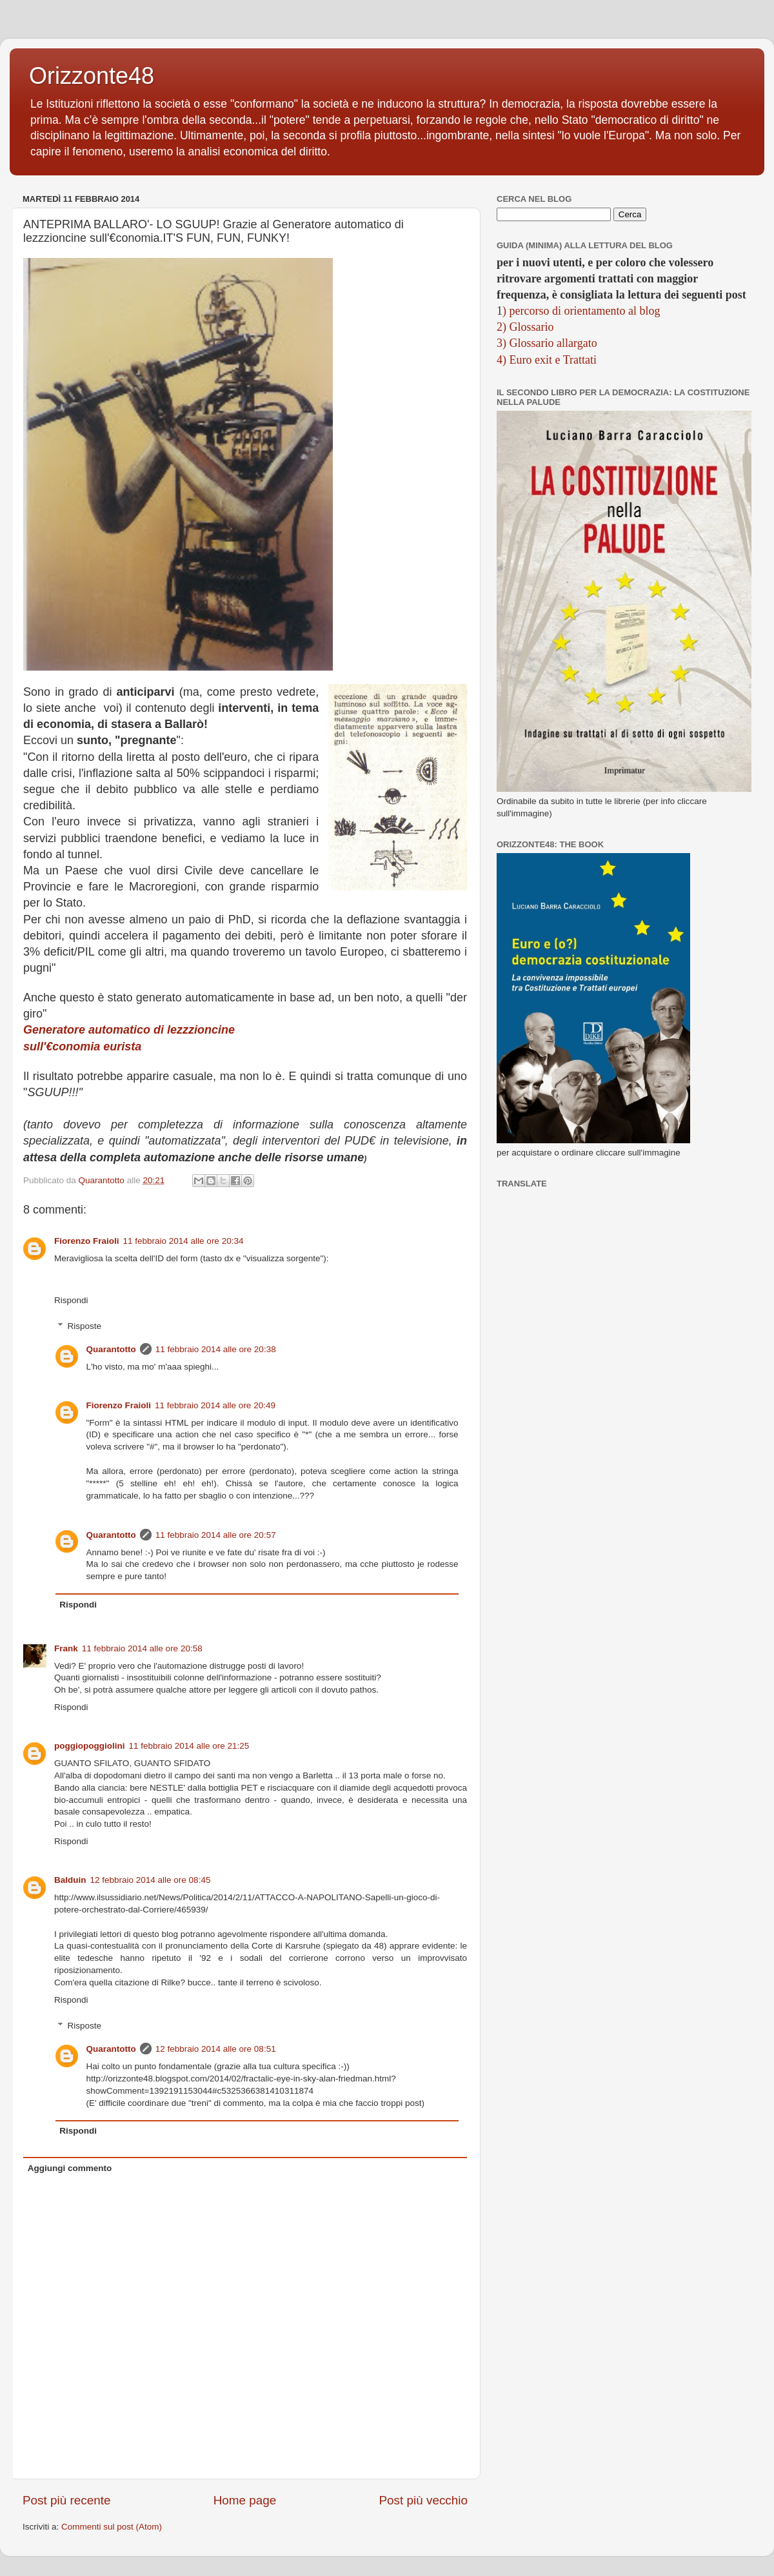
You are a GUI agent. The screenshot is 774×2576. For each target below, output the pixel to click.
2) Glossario (525, 326)
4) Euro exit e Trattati (547, 359)
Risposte (85, 1326)
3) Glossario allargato (547, 343)
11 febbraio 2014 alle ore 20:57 (215, 1535)
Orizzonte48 (91, 76)
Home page (245, 2500)
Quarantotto (111, 1349)
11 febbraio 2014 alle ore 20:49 (215, 1405)
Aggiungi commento (70, 2168)
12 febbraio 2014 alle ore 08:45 (150, 1880)
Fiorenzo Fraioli (86, 1241)
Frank (66, 1648)
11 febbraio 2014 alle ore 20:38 (215, 1349)
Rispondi (71, 1300)
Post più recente (67, 2500)
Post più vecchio (423, 2500)
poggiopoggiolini (89, 1746)
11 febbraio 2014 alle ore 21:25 (188, 1746)
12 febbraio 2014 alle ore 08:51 (215, 2049)
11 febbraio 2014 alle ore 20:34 (183, 1241)
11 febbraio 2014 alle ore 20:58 (142, 1648)
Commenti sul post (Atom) (111, 2527)
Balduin (70, 1880)
